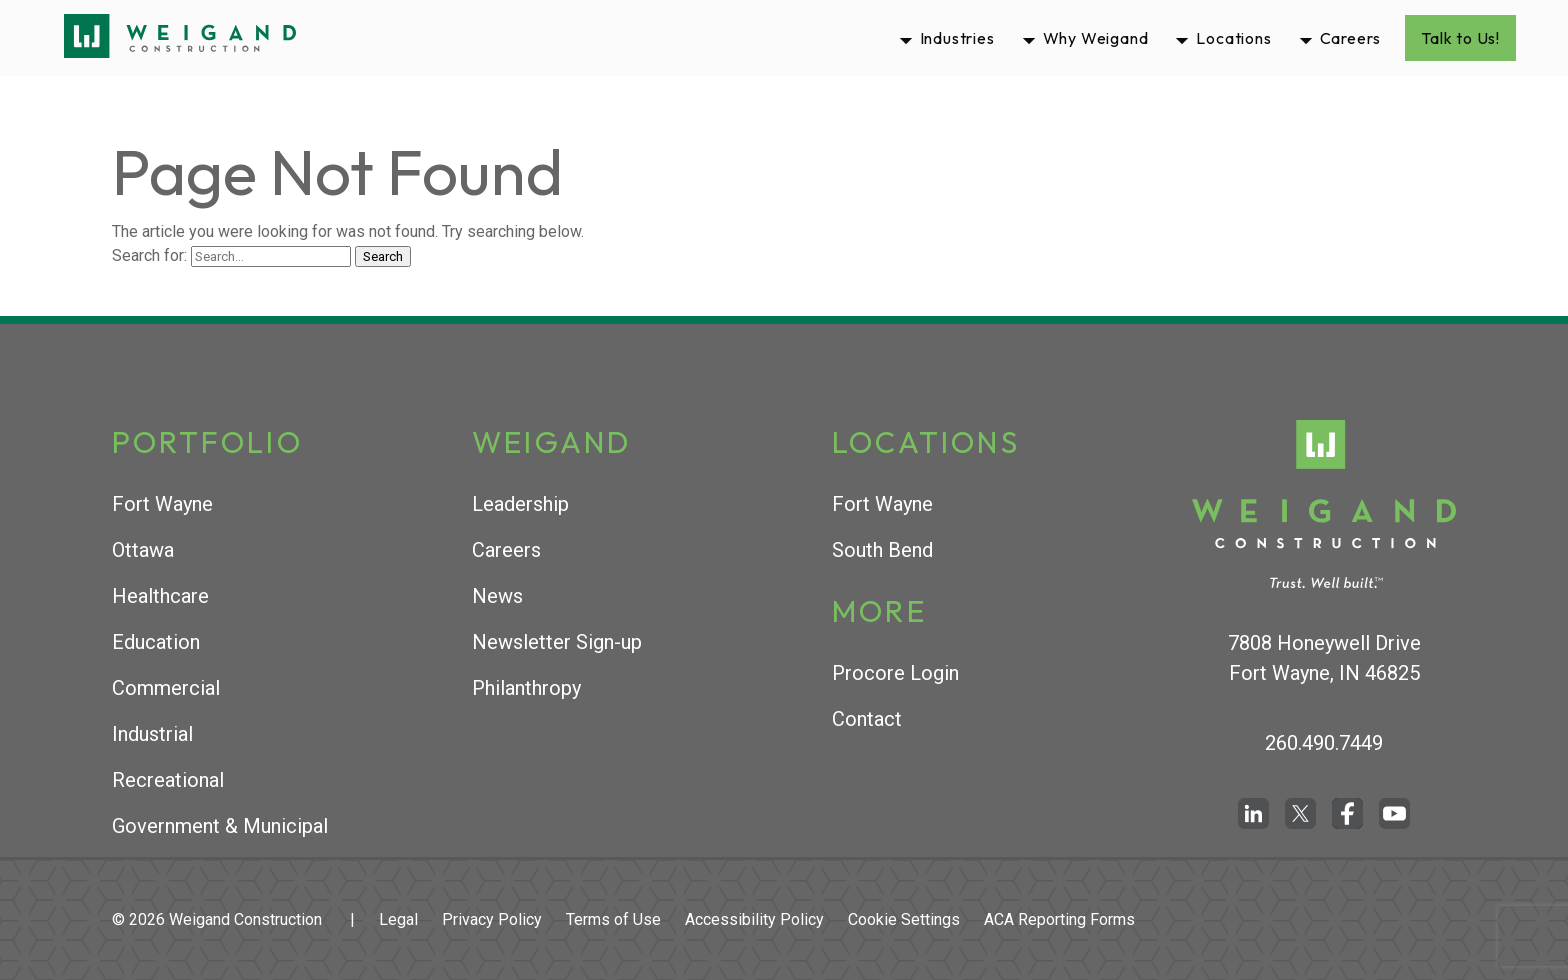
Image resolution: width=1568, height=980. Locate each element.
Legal (398, 919)
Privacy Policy (492, 919)
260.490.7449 (1324, 743)
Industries (957, 38)
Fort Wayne (162, 504)
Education (156, 642)
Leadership (520, 504)
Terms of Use (613, 919)
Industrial (152, 734)
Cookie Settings (904, 919)
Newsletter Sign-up (557, 642)
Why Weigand (1096, 38)
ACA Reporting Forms (1059, 919)
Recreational (168, 780)
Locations (1233, 38)
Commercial (166, 688)
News (497, 596)
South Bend (882, 550)
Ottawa (143, 550)
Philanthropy (526, 688)
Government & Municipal (220, 826)
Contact (867, 719)
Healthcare (160, 596)
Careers (1351, 38)
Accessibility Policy (754, 919)
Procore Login (895, 673)
